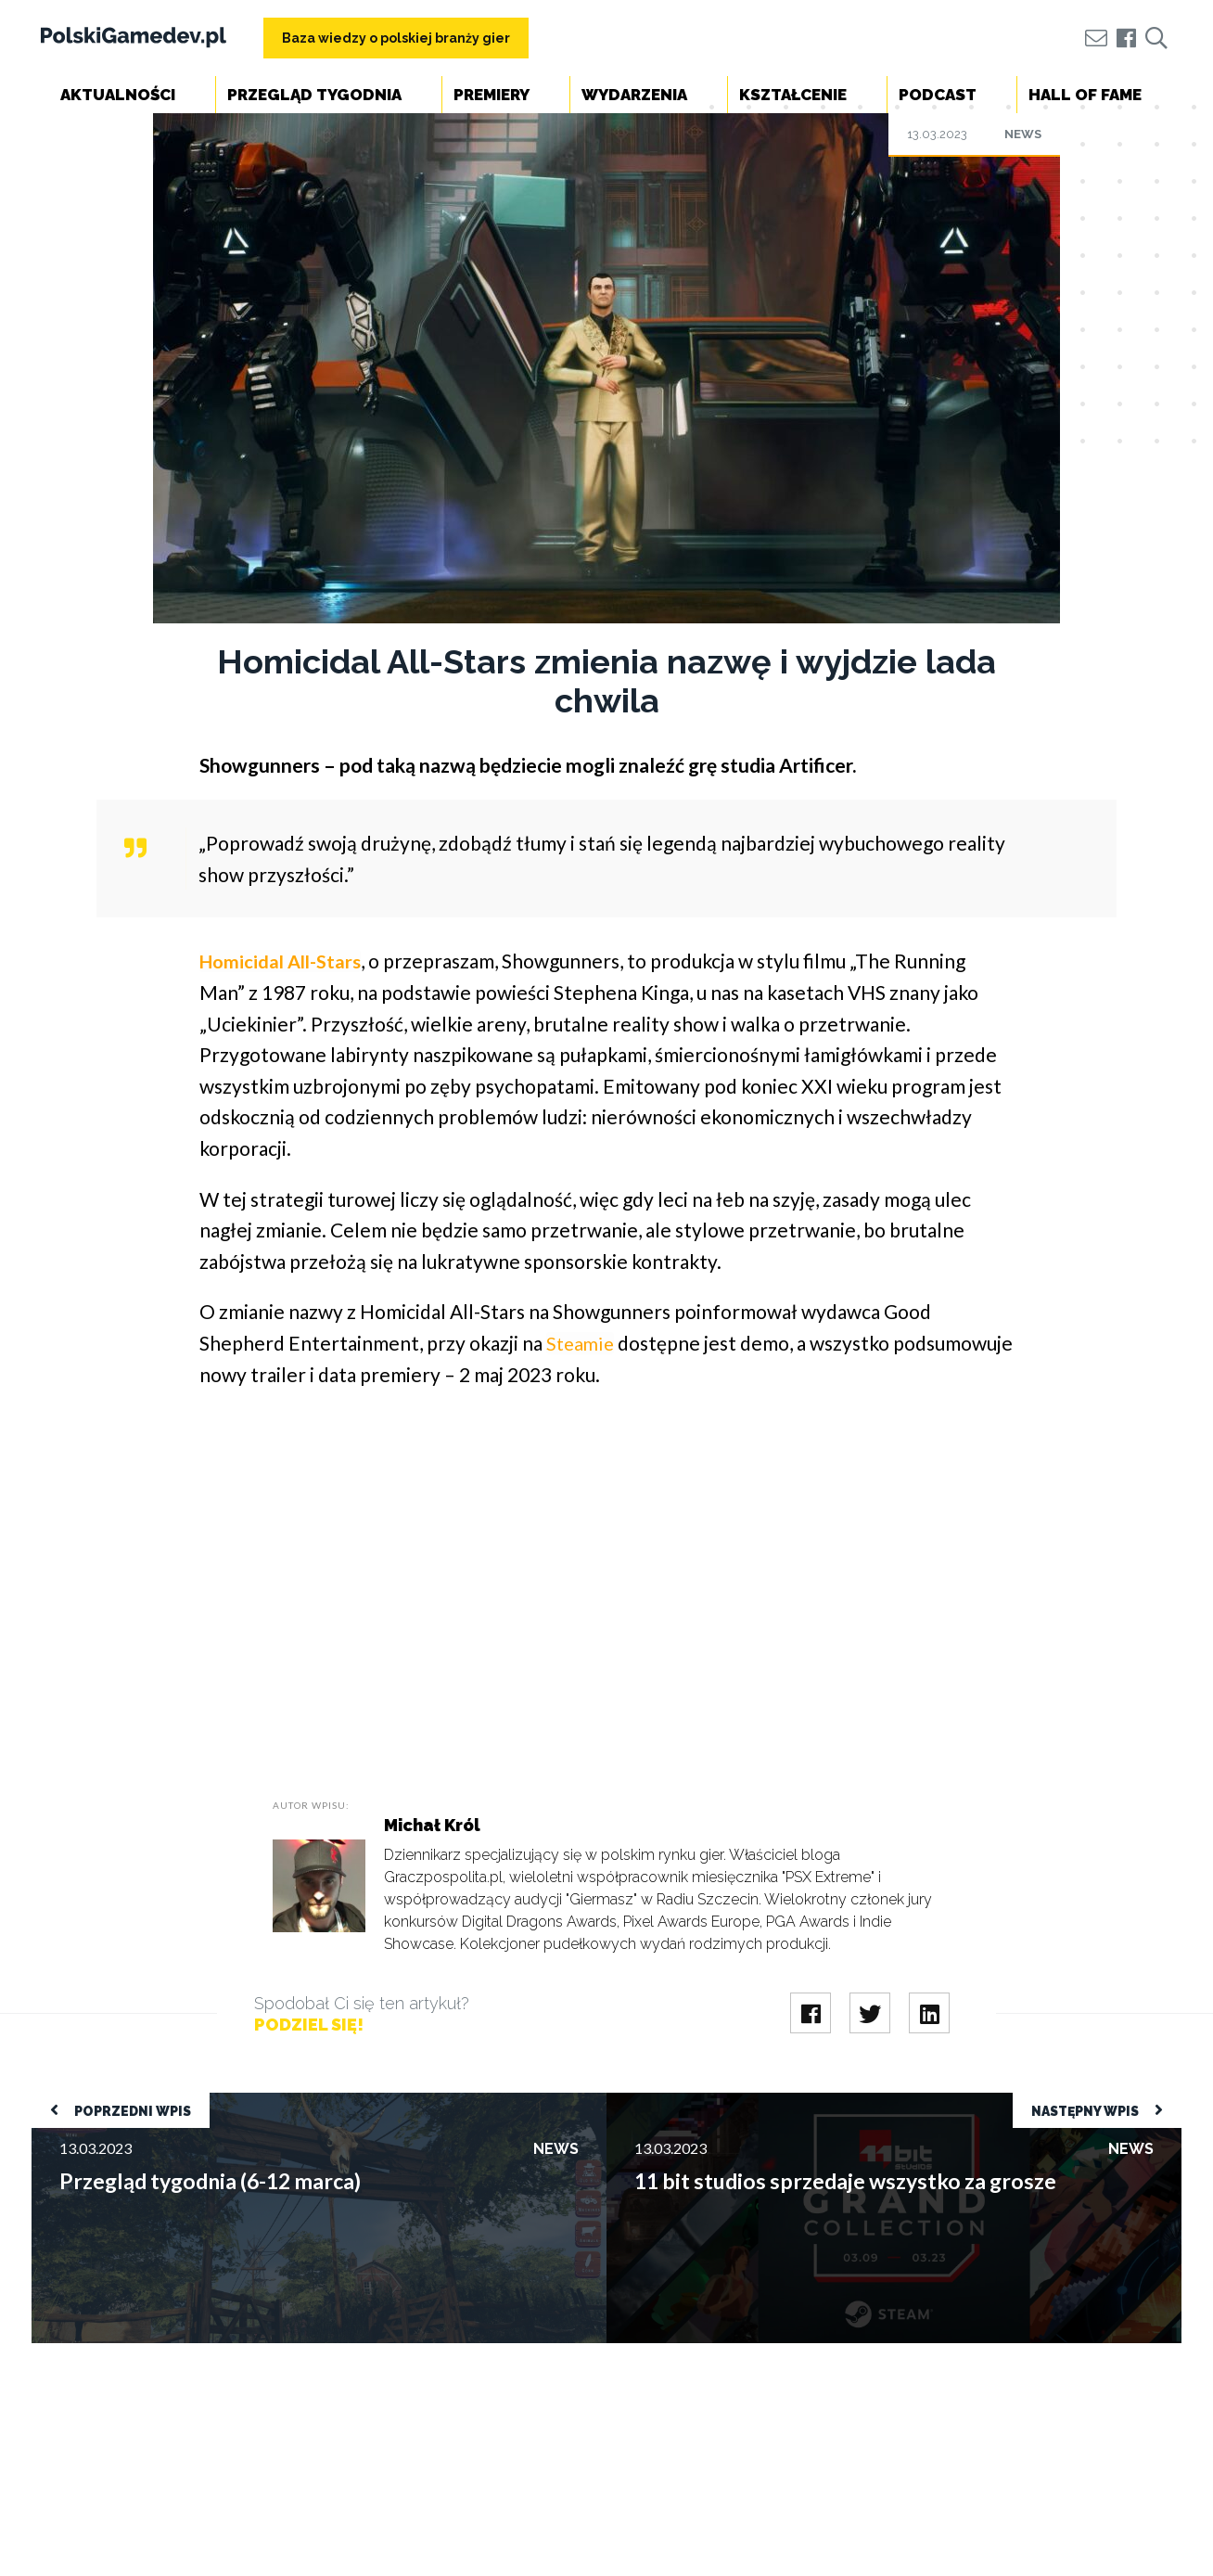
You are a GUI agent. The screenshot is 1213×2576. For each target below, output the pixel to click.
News (1022, 134)
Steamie (581, 1342)
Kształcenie (793, 94)
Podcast (938, 94)
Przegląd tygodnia (314, 94)
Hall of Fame (1085, 94)
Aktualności (117, 94)
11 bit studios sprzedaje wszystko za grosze (746, 2101)
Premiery (491, 94)
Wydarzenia (634, 94)
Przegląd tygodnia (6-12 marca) (133, 2101)
